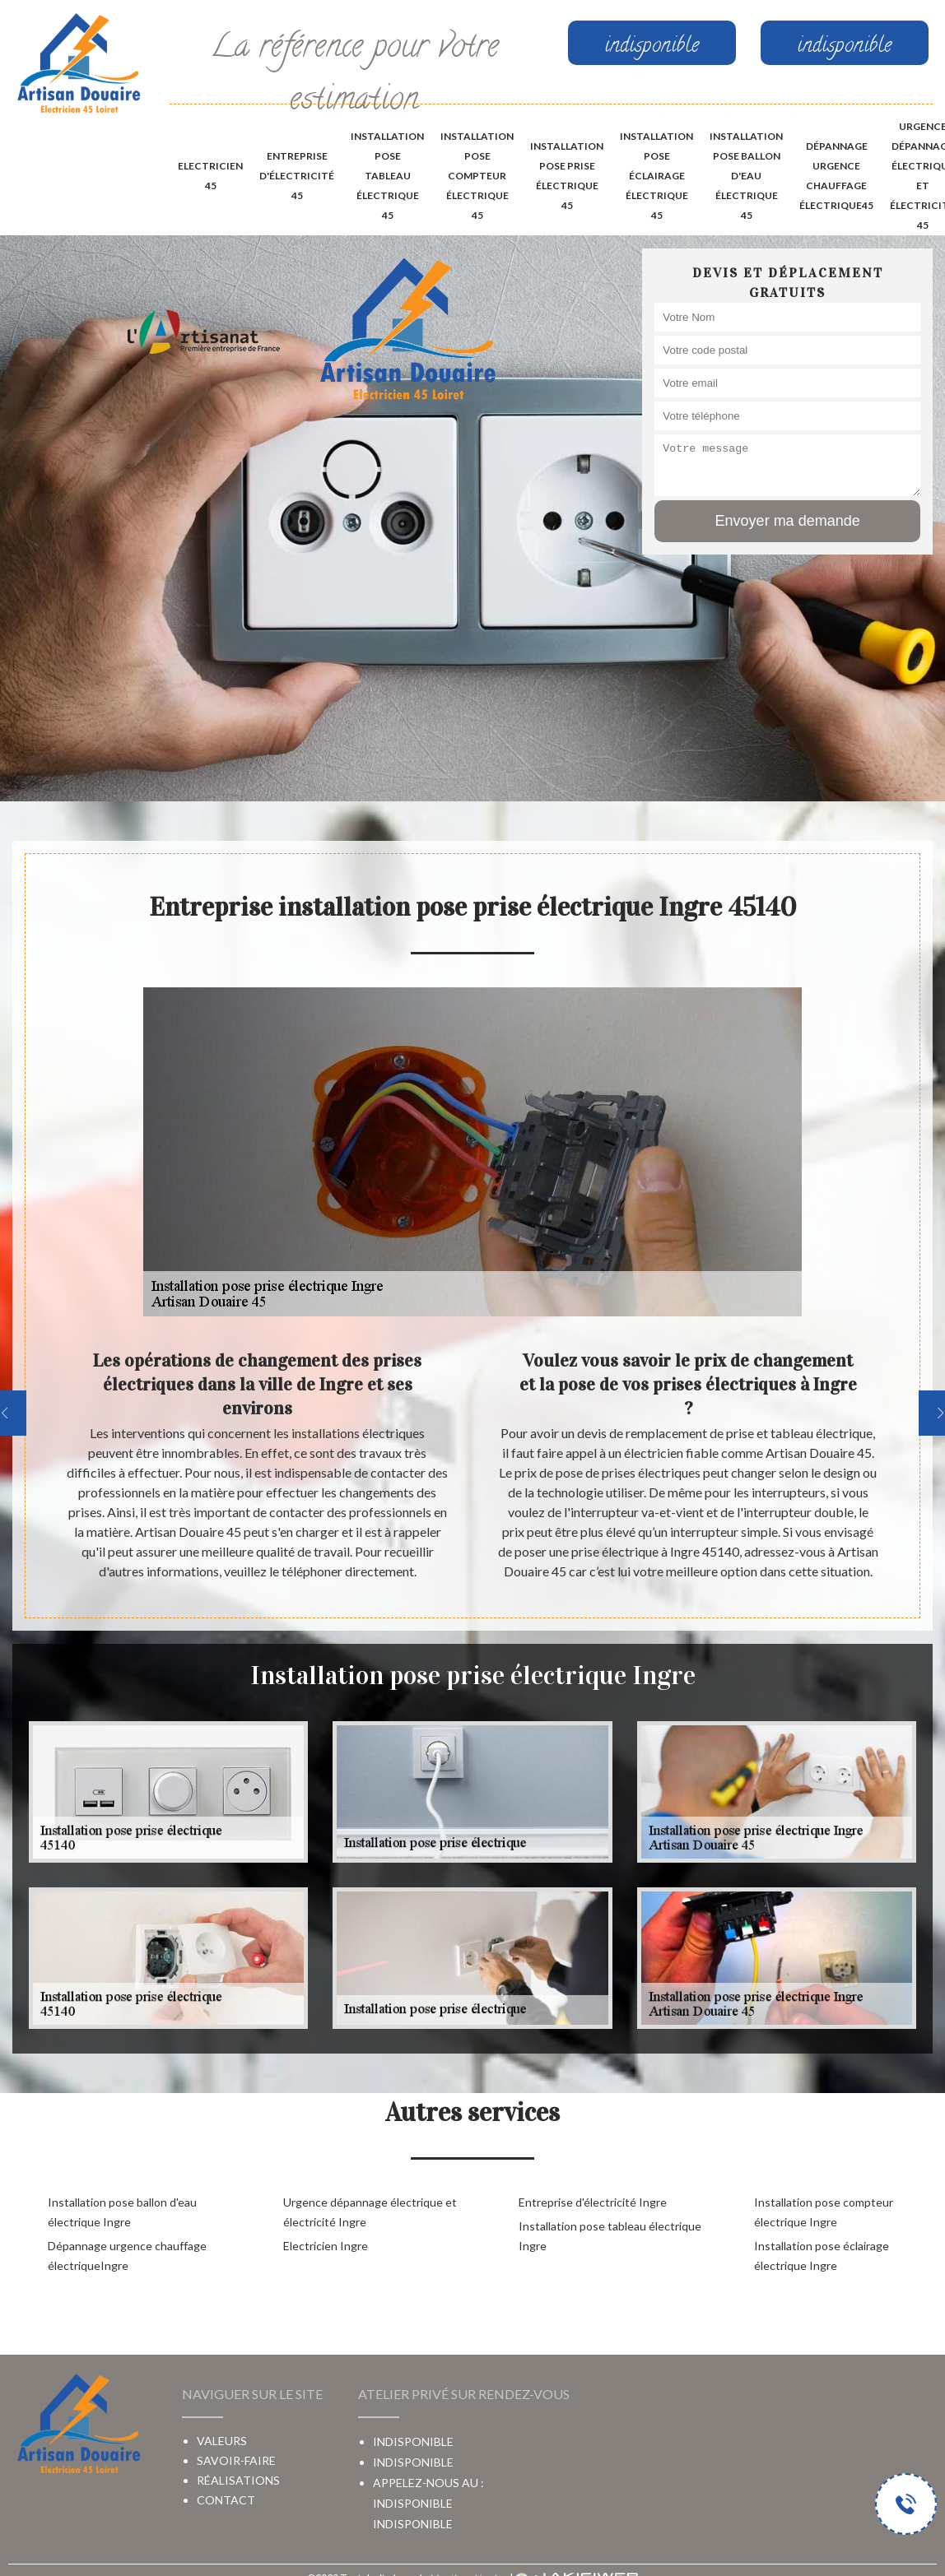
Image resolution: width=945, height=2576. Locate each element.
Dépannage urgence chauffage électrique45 (836, 175)
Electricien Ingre (325, 2246)
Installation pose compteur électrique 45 (477, 175)
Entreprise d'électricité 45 (296, 176)
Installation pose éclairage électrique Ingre (821, 2255)
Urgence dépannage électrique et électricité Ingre (370, 2212)
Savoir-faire (236, 2460)
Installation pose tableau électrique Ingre (610, 2236)
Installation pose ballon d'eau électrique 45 (746, 175)
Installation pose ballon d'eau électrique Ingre (122, 2212)
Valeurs (222, 2441)
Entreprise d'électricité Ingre (593, 2202)
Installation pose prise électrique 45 (566, 175)
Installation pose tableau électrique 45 (387, 175)
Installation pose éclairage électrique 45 (656, 175)
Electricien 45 (210, 176)
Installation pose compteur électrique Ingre (823, 2212)
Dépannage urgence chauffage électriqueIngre (127, 2255)
